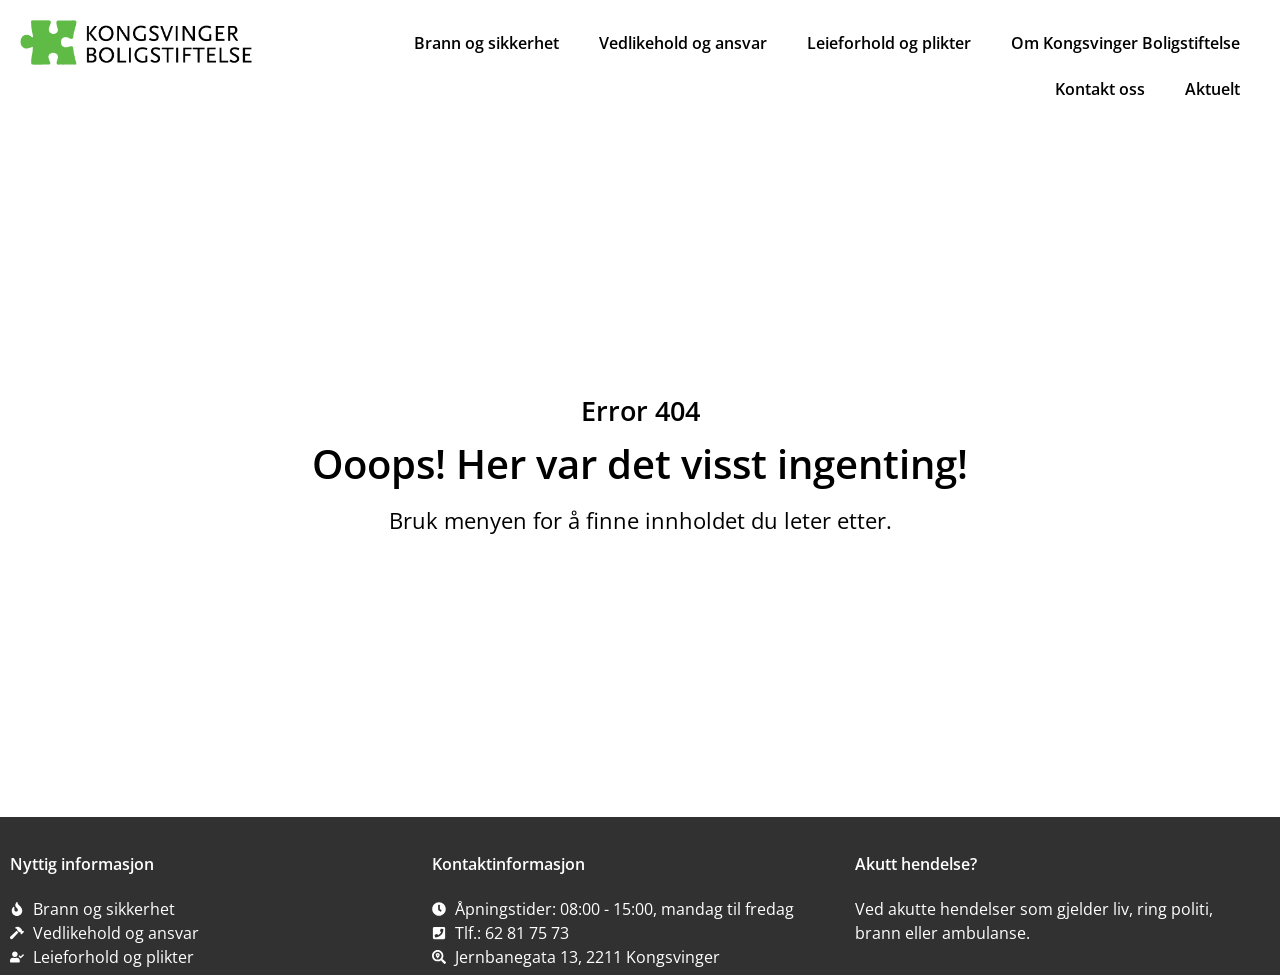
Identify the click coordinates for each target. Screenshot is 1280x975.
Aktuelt (1212, 89)
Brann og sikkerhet (486, 43)
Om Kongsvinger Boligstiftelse (1125, 43)
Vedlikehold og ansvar (683, 43)
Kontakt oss (1100, 89)
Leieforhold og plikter (889, 43)
